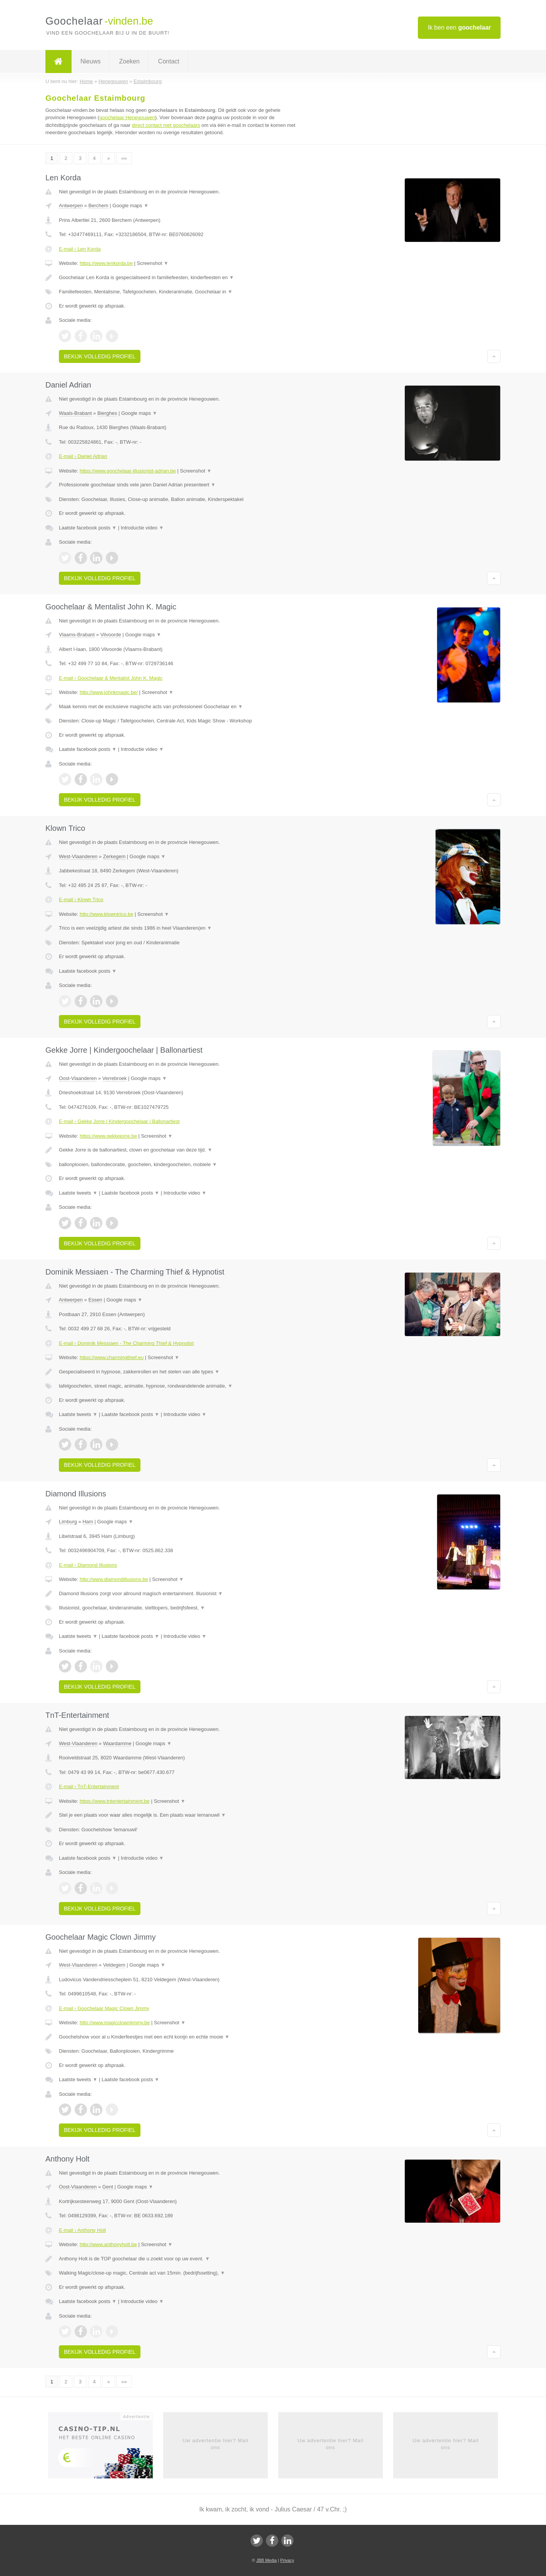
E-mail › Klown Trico (81, 899)
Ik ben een (459, 27)
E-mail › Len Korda (79, 249)
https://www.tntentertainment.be (115, 1801)
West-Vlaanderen (78, 856)
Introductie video (142, 528)
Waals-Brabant (75, 413)
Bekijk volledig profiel (99, 356)
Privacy (287, 2560)
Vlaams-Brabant (77, 634)
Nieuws (90, 61)
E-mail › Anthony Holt (82, 2230)
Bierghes (107, 413)
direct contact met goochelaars (166, 125)
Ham (87, 1521)
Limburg (68, 1521)
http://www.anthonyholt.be (108, 2244)
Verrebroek (114, 1078)
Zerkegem (114, 856)
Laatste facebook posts (88, 528)
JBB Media (266, 2560)
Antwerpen (71, 205)
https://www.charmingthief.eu (112, 1357)
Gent (107, 2187)
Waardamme (117, 1743)
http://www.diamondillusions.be (114, 1579)
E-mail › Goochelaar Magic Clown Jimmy (104, 2008)
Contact (168, 61)
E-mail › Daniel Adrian (83, 456)
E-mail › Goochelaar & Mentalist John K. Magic (111, 678)
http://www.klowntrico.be (106, 914)
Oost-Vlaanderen (78, 1078)
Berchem (98, 205)
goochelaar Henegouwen (127, 117)
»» (124, 158)
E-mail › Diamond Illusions (88, 1565)
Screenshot (153, 263)
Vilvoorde (110, 634)
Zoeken (129, 61)
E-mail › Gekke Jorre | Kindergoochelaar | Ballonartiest (119, 1121)
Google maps (130, 205)
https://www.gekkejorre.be (108, 1136)
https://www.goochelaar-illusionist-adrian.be (128, 471)
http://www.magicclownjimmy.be (115, 2022)
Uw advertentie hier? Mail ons (215, 2444)
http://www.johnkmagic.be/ (109, 692)
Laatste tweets (78, 1193)
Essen (95, 1300)
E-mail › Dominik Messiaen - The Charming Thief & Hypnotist (126, 1343)
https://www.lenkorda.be (106, 263)
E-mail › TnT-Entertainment (89, 1786)
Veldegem (114, 1965)
